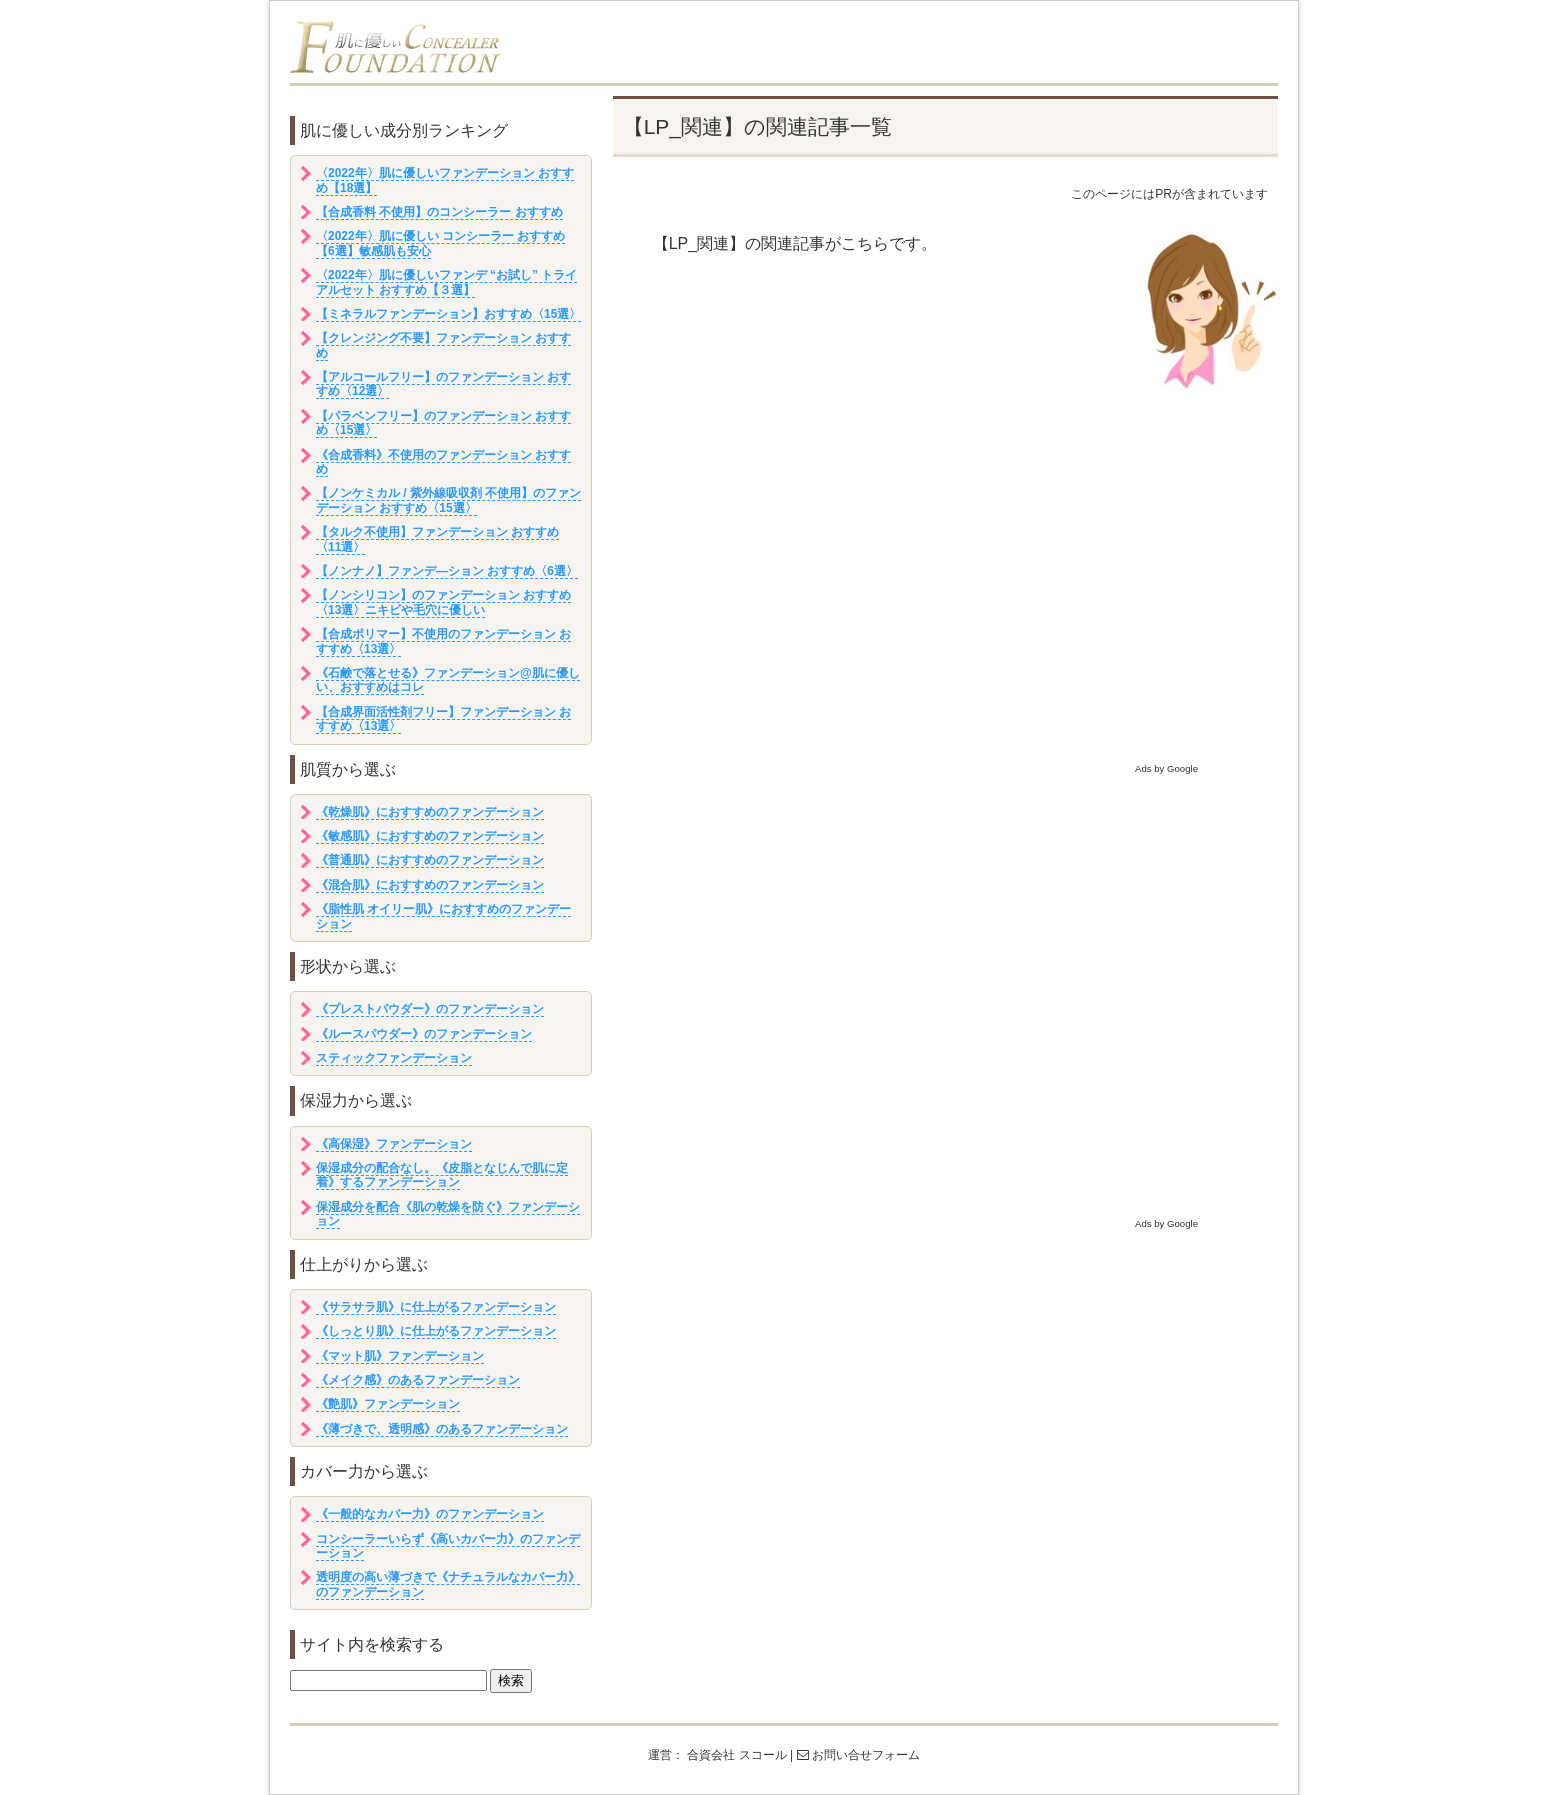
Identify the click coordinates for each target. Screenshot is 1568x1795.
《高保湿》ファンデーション (394, 1144)
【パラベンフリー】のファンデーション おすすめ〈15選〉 (443, 423)
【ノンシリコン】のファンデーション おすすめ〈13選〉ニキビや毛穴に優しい (443, 602)
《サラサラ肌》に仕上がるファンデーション (436, 1307)
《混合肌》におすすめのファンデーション (430, 885)
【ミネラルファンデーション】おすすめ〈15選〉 (448, 314)
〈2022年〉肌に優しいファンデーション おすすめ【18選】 (445, 180)
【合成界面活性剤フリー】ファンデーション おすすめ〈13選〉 (443, 719)
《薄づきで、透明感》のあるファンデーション (442, 1429)
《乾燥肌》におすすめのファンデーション (430, 812)
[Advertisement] (945, 621)
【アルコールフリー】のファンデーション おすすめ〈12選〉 (443, 384)
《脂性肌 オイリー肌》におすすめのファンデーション (443, 916)
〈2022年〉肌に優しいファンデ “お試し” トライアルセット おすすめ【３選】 (446, 282)
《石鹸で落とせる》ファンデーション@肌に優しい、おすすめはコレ (448, 680)
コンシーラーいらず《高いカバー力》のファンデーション (448, 1546)
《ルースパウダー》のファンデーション (424, 1034)
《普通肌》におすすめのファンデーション (430, 860)
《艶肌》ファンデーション (388, 1404)
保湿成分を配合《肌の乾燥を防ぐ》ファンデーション (448, 1214)
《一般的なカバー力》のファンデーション (430, 1514)
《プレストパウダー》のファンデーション (430, 1009)
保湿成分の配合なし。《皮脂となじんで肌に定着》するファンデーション (442, 1175)
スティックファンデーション (394, 1058)
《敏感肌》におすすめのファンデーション (430, 836)
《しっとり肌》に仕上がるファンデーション (436, 1331)
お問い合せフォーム (858, 1755)
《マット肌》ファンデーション (400, 1356)
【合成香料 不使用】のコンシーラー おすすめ (439, 212)
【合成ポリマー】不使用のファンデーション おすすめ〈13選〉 (443, 641)
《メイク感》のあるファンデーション (418, 1380)
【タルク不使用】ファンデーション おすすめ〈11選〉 (437, 539)
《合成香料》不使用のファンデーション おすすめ (443, 462)
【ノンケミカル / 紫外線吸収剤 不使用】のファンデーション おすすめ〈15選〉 (448, 500)
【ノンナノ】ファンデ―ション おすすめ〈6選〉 (447, 571)
